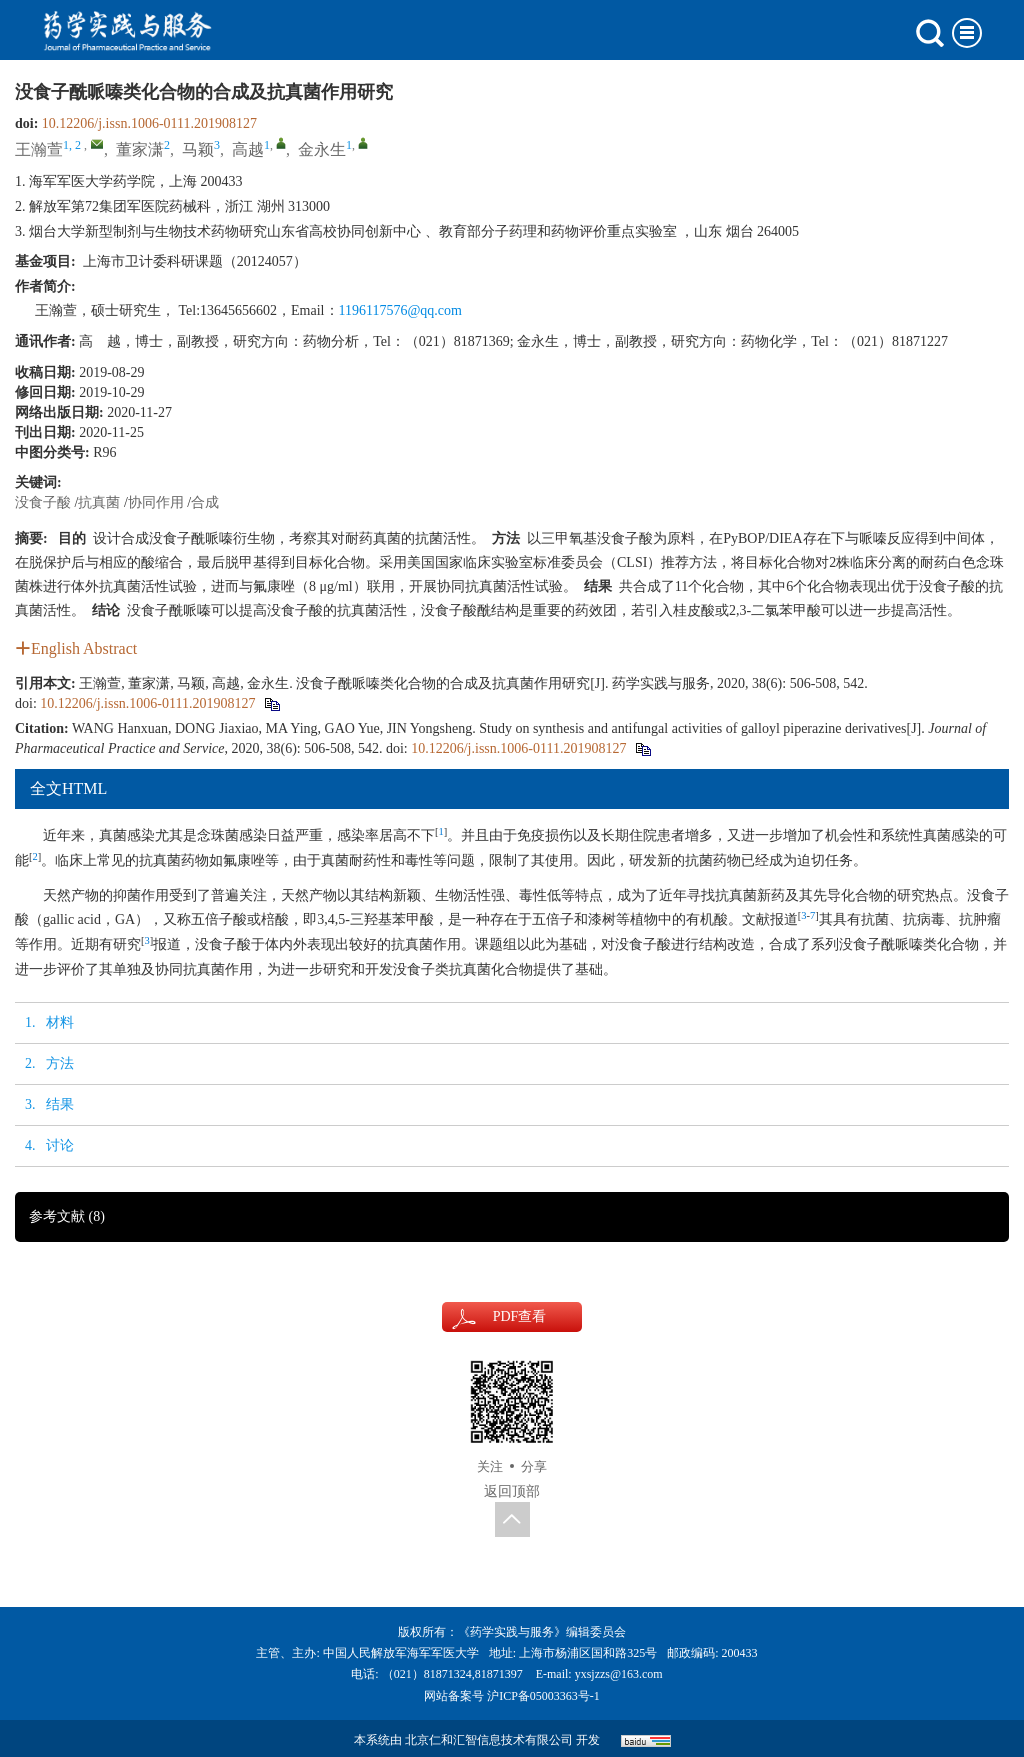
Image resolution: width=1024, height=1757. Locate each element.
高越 (248, 149)
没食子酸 (43, 502)
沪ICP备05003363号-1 (543, 1696)
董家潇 (140, 149)
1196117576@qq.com (400, 310)
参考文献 (67, 1216)
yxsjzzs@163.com (619, 1674)
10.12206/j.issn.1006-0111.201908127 (149, 123)
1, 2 (72, 145)
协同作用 (156, 502)
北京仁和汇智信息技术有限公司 (489, 1740)
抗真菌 (99, 502)
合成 (205, 502)
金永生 (322, 149)
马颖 (198, 149)
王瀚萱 (39, 149)
